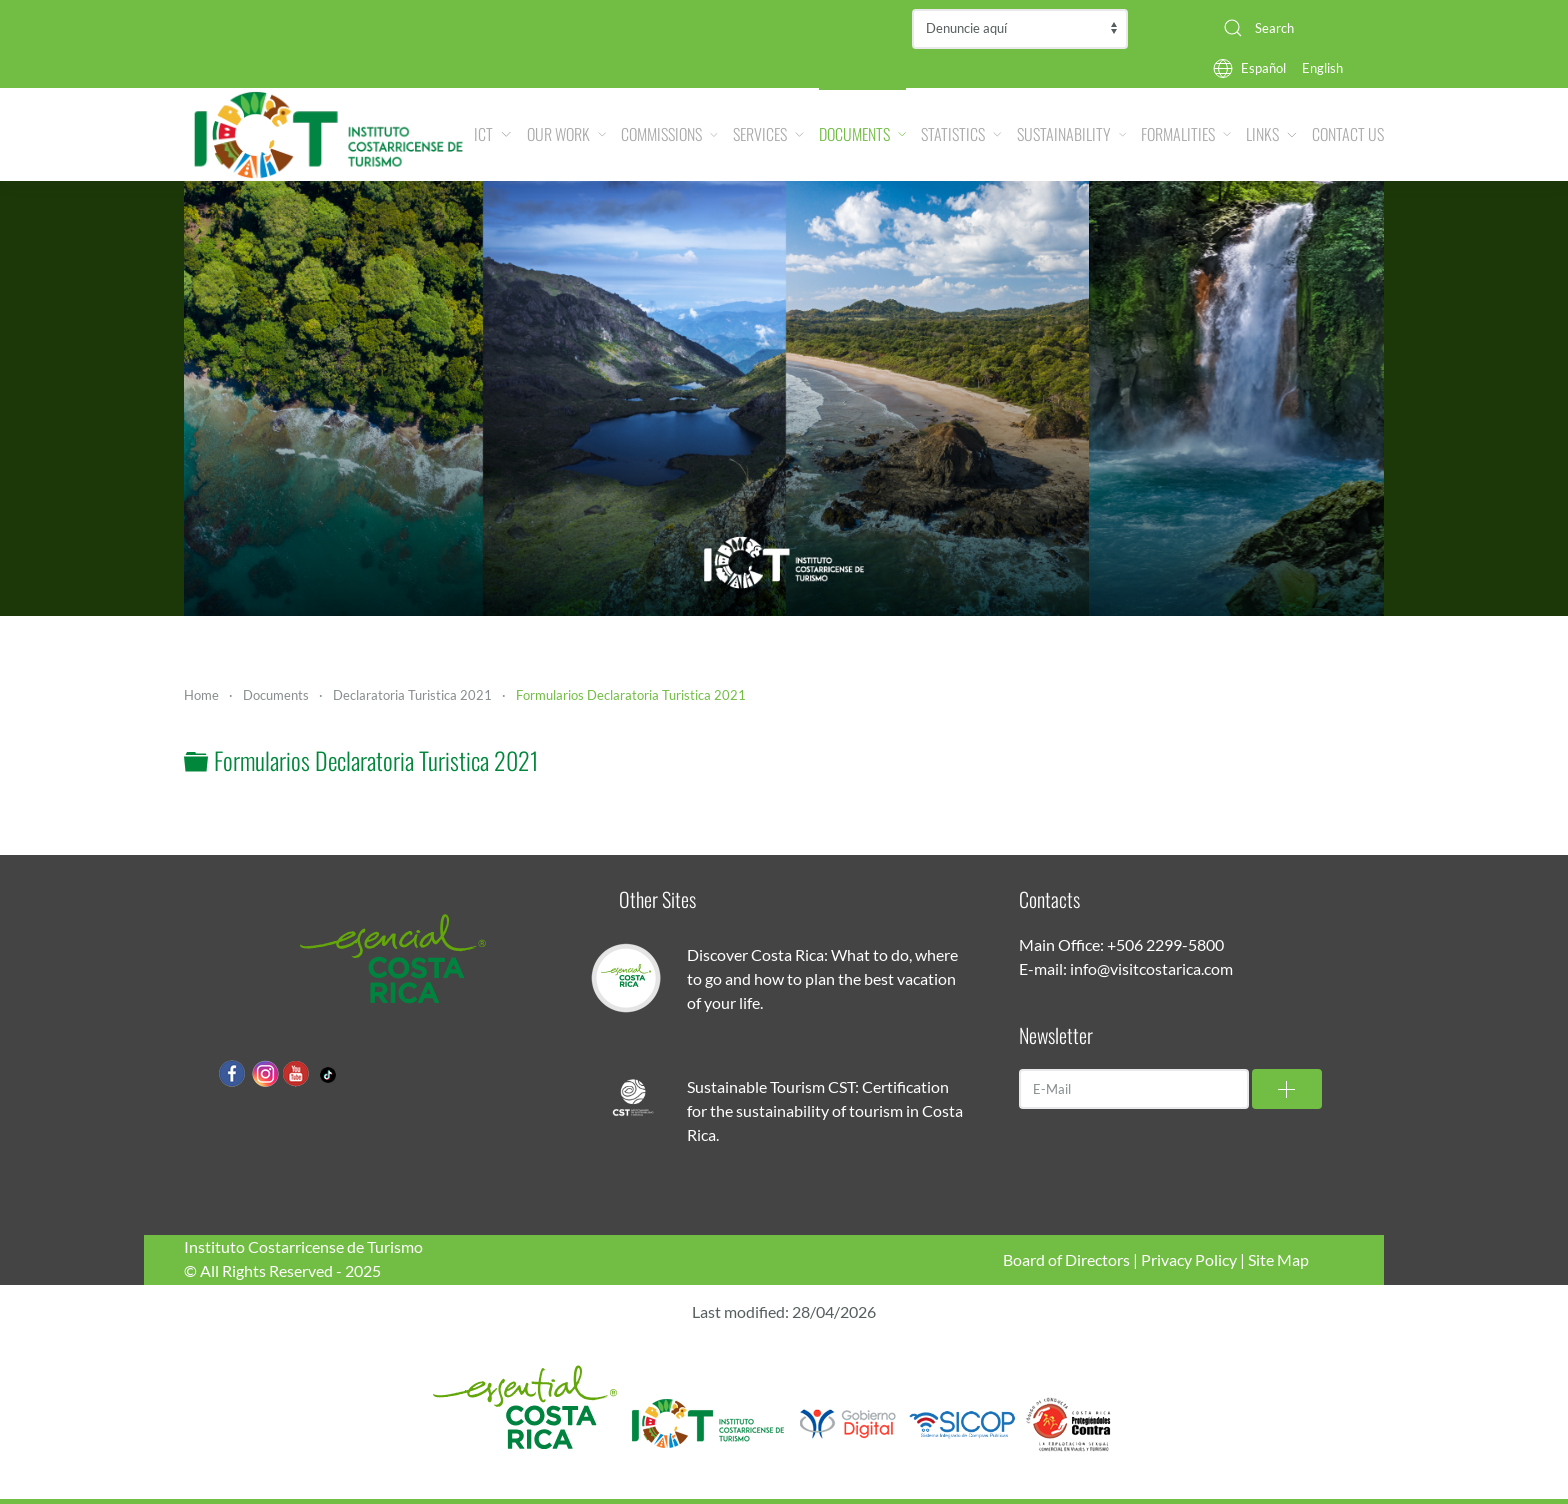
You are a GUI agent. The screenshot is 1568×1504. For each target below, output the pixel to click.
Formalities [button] (1186, 134)
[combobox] (1296, 28)
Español (1263, 68)
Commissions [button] (669, 134)
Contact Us (1348, 134)
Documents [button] (862, 134)
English (1322, 68)
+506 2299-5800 (1165, 944)
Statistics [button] (961, 134)
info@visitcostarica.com (1151, 968)
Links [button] (1271, 134)
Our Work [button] (567, 134)
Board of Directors (1066, 1259)
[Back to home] (329, 134)
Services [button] (768, 134)
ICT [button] (492, 134)
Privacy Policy (1189, 1259)
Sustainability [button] (1071, 134)
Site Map (1278, 1259)
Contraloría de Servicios (1020, 29)
